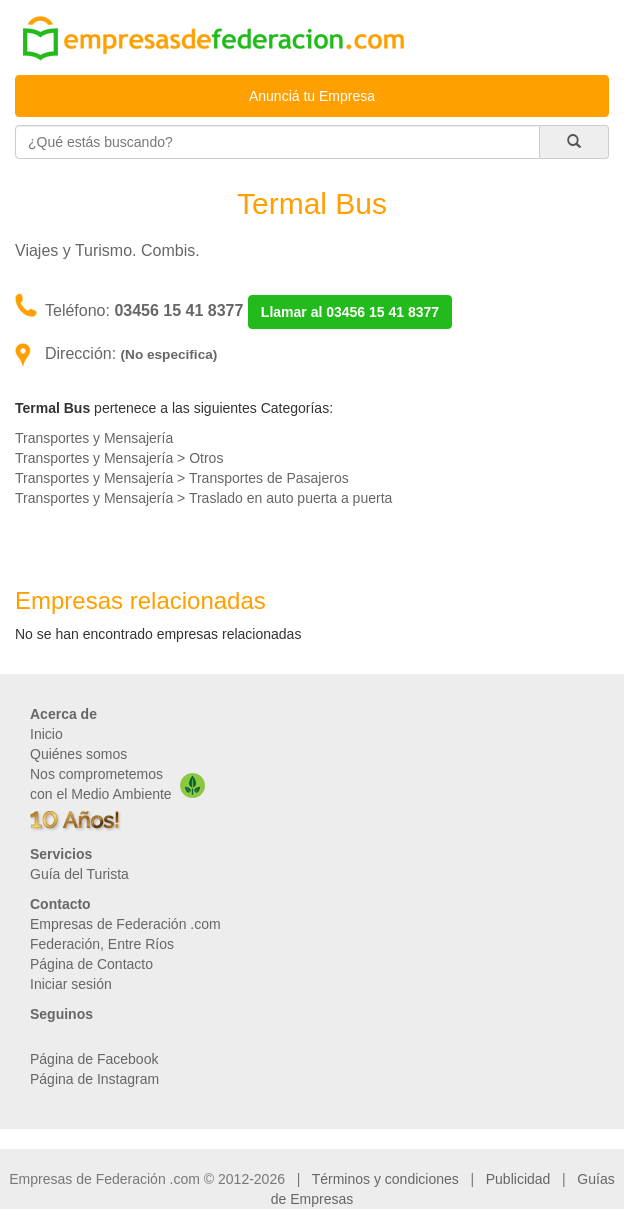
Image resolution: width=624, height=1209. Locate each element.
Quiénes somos (78, 754)
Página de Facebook (94, 1059)
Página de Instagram (94, 1079)
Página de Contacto (91, 964)
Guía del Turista (79, 874)
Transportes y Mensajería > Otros (119, 458)
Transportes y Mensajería (94, 438)
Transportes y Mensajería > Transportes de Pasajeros (182, 478)
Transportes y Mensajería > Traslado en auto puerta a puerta (203, 498)
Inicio (46, 734)
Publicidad (518, 1179)
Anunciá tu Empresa (312, 96)
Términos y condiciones (385, 1179)
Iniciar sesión (71, 984)
